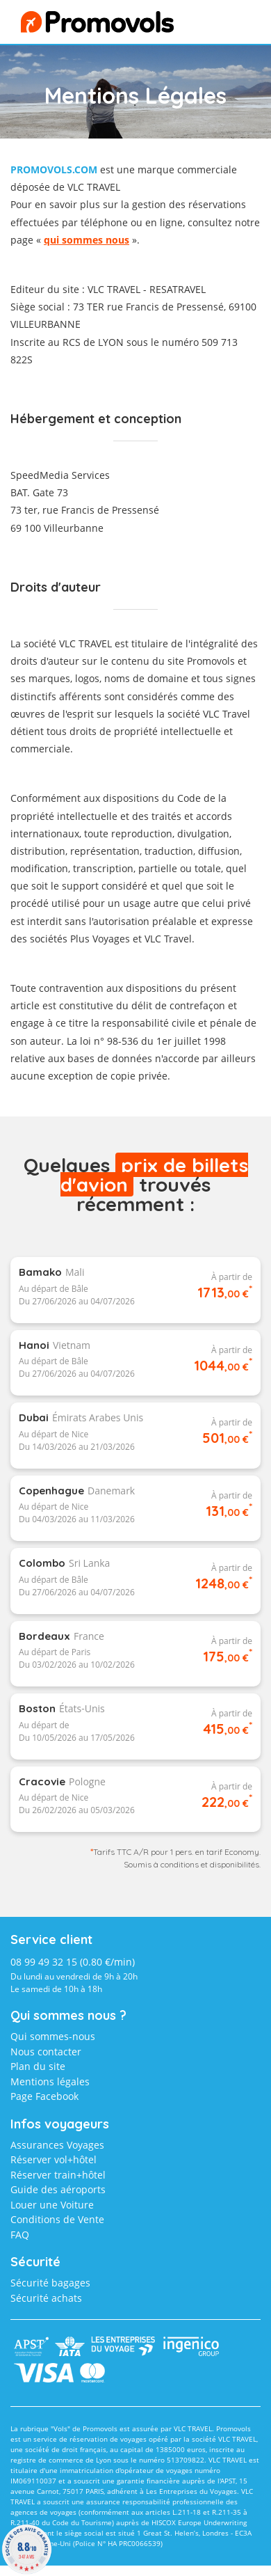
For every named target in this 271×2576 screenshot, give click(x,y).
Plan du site (37, 2066)
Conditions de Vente (57, 2219)
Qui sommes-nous (52, 2036)
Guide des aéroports (58, 2189)
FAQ (19, 2234)
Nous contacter (45, 2051)
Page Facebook (44, 2096)
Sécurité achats (46, 2298)
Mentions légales (50, 2081)
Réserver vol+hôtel (53, 2159)
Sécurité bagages (50, 2282)
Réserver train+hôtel (58, 2174)
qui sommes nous (86, 239)
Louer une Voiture (52, 2204)
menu (226, 25)
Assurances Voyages (57, 2144)
